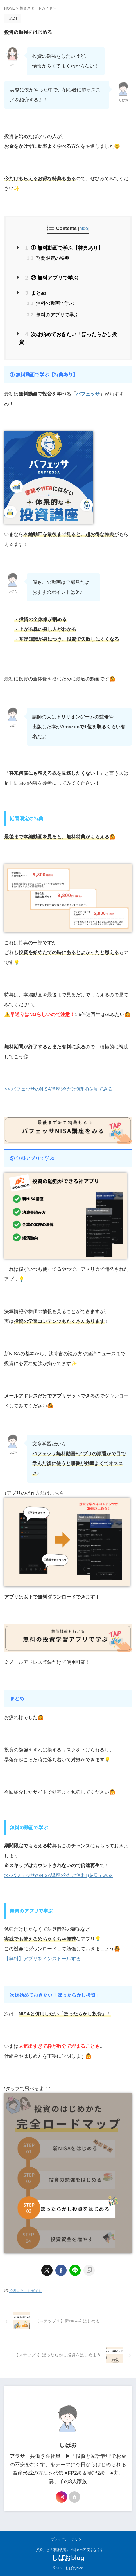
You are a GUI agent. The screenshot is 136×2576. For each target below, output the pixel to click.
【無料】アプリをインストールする (42, 1958)
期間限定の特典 (48, 258)
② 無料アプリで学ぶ (51, 278)
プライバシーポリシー (68, 2539)
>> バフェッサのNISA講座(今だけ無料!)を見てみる (58, 1089)
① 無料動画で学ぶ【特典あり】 (64, 248)
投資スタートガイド (25, 2291)
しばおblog (68, 2557)
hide (83, 228)
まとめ (35, 293)
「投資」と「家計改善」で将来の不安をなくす (68, 2550)
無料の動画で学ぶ (50, 303)
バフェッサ (88, 394)
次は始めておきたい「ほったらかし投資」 (68, 338)
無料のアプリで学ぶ (53, 315)
